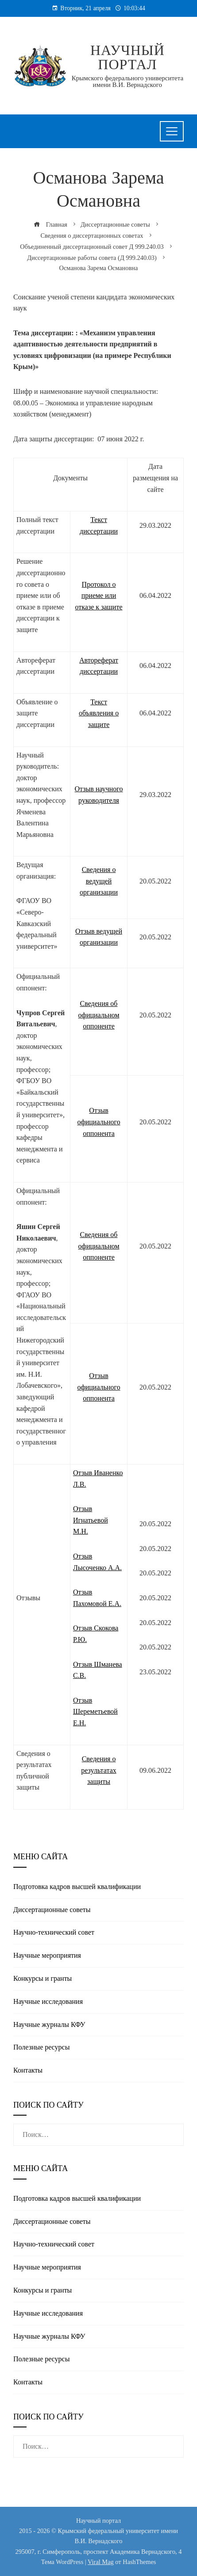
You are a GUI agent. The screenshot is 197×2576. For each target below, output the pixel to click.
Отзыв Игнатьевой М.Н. (90, 1520)
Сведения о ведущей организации (99, 881)
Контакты (27, 2070)
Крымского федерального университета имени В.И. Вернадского (127, 81)
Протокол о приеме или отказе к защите (99, 596)
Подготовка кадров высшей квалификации (77, 1886)
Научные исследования (48, 2001)
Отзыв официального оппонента (98, 1122)
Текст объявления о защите (99, 713)
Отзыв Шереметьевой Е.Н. (95, 1711)
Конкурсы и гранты (42, 1978)
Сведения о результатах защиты (98, 1770)
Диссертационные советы (52, 1909)
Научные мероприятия (47, 1955)
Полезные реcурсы (41, 2047)
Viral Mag (101, 2561)
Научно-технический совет (53, 1932)
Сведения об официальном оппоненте (99, 1015)
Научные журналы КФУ (49, 2024)
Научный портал (127, 57)
